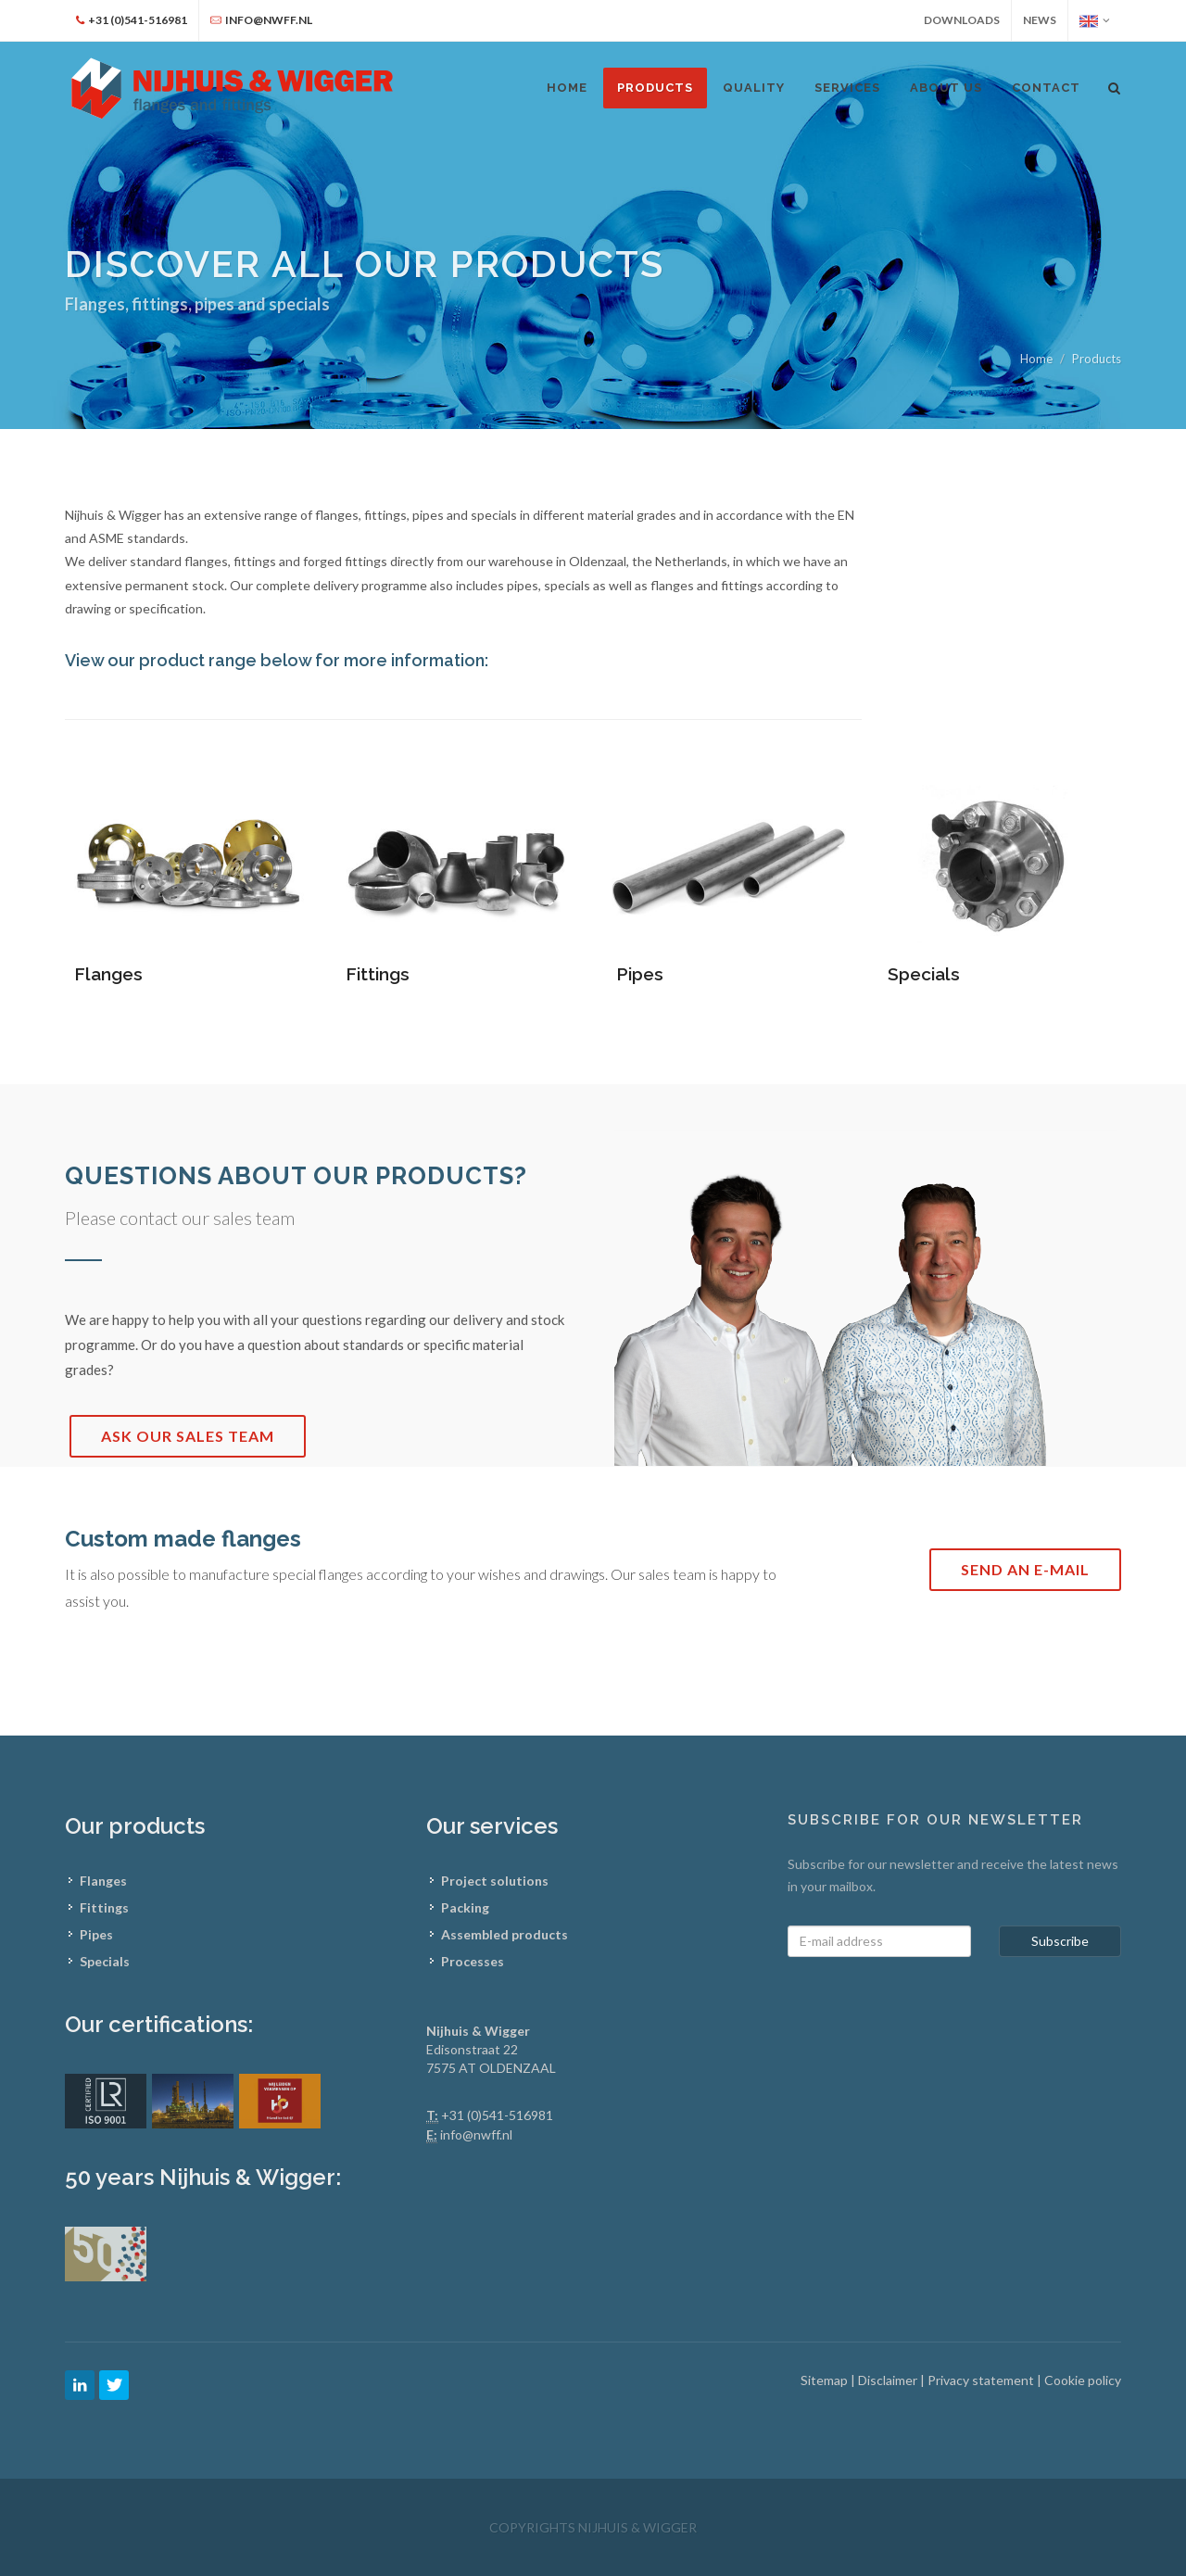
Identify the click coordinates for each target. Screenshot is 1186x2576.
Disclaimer (889, 2380)
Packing (465, 1907)
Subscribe (1060, 1941)
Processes (472, 1961)
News (1039, 20)
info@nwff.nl (476, 2134)
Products (655, 88)
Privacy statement (982, 2380)
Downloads (962, 20)
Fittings (378, 974)
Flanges (108, 974)
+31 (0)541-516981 (497, 2115)
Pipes (639, 974)
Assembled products (504, 1934)
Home (1036, 358)
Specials (924, 974)
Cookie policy (1082, 2380)
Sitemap (826, 2380)
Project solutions (495, 1880)
